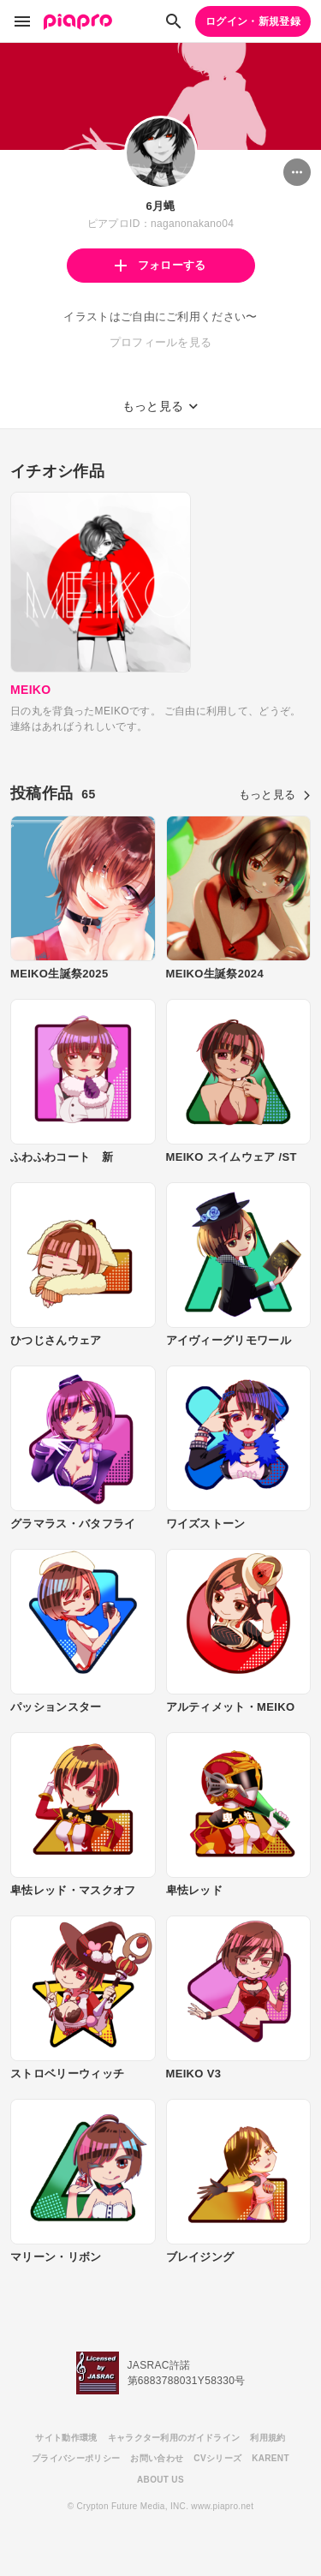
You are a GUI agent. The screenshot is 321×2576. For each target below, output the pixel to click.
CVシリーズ (217, 2458)
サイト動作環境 (66, 2437)
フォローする (160, 265)
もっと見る (275, 794)
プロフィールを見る (161, 342)
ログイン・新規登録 (252, 21)
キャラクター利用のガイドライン (174, 2437)
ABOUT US (160, 2479)
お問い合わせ (156, 2458)
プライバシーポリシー (76, 2458)
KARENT (270, 2458)
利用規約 (267, 2437)
